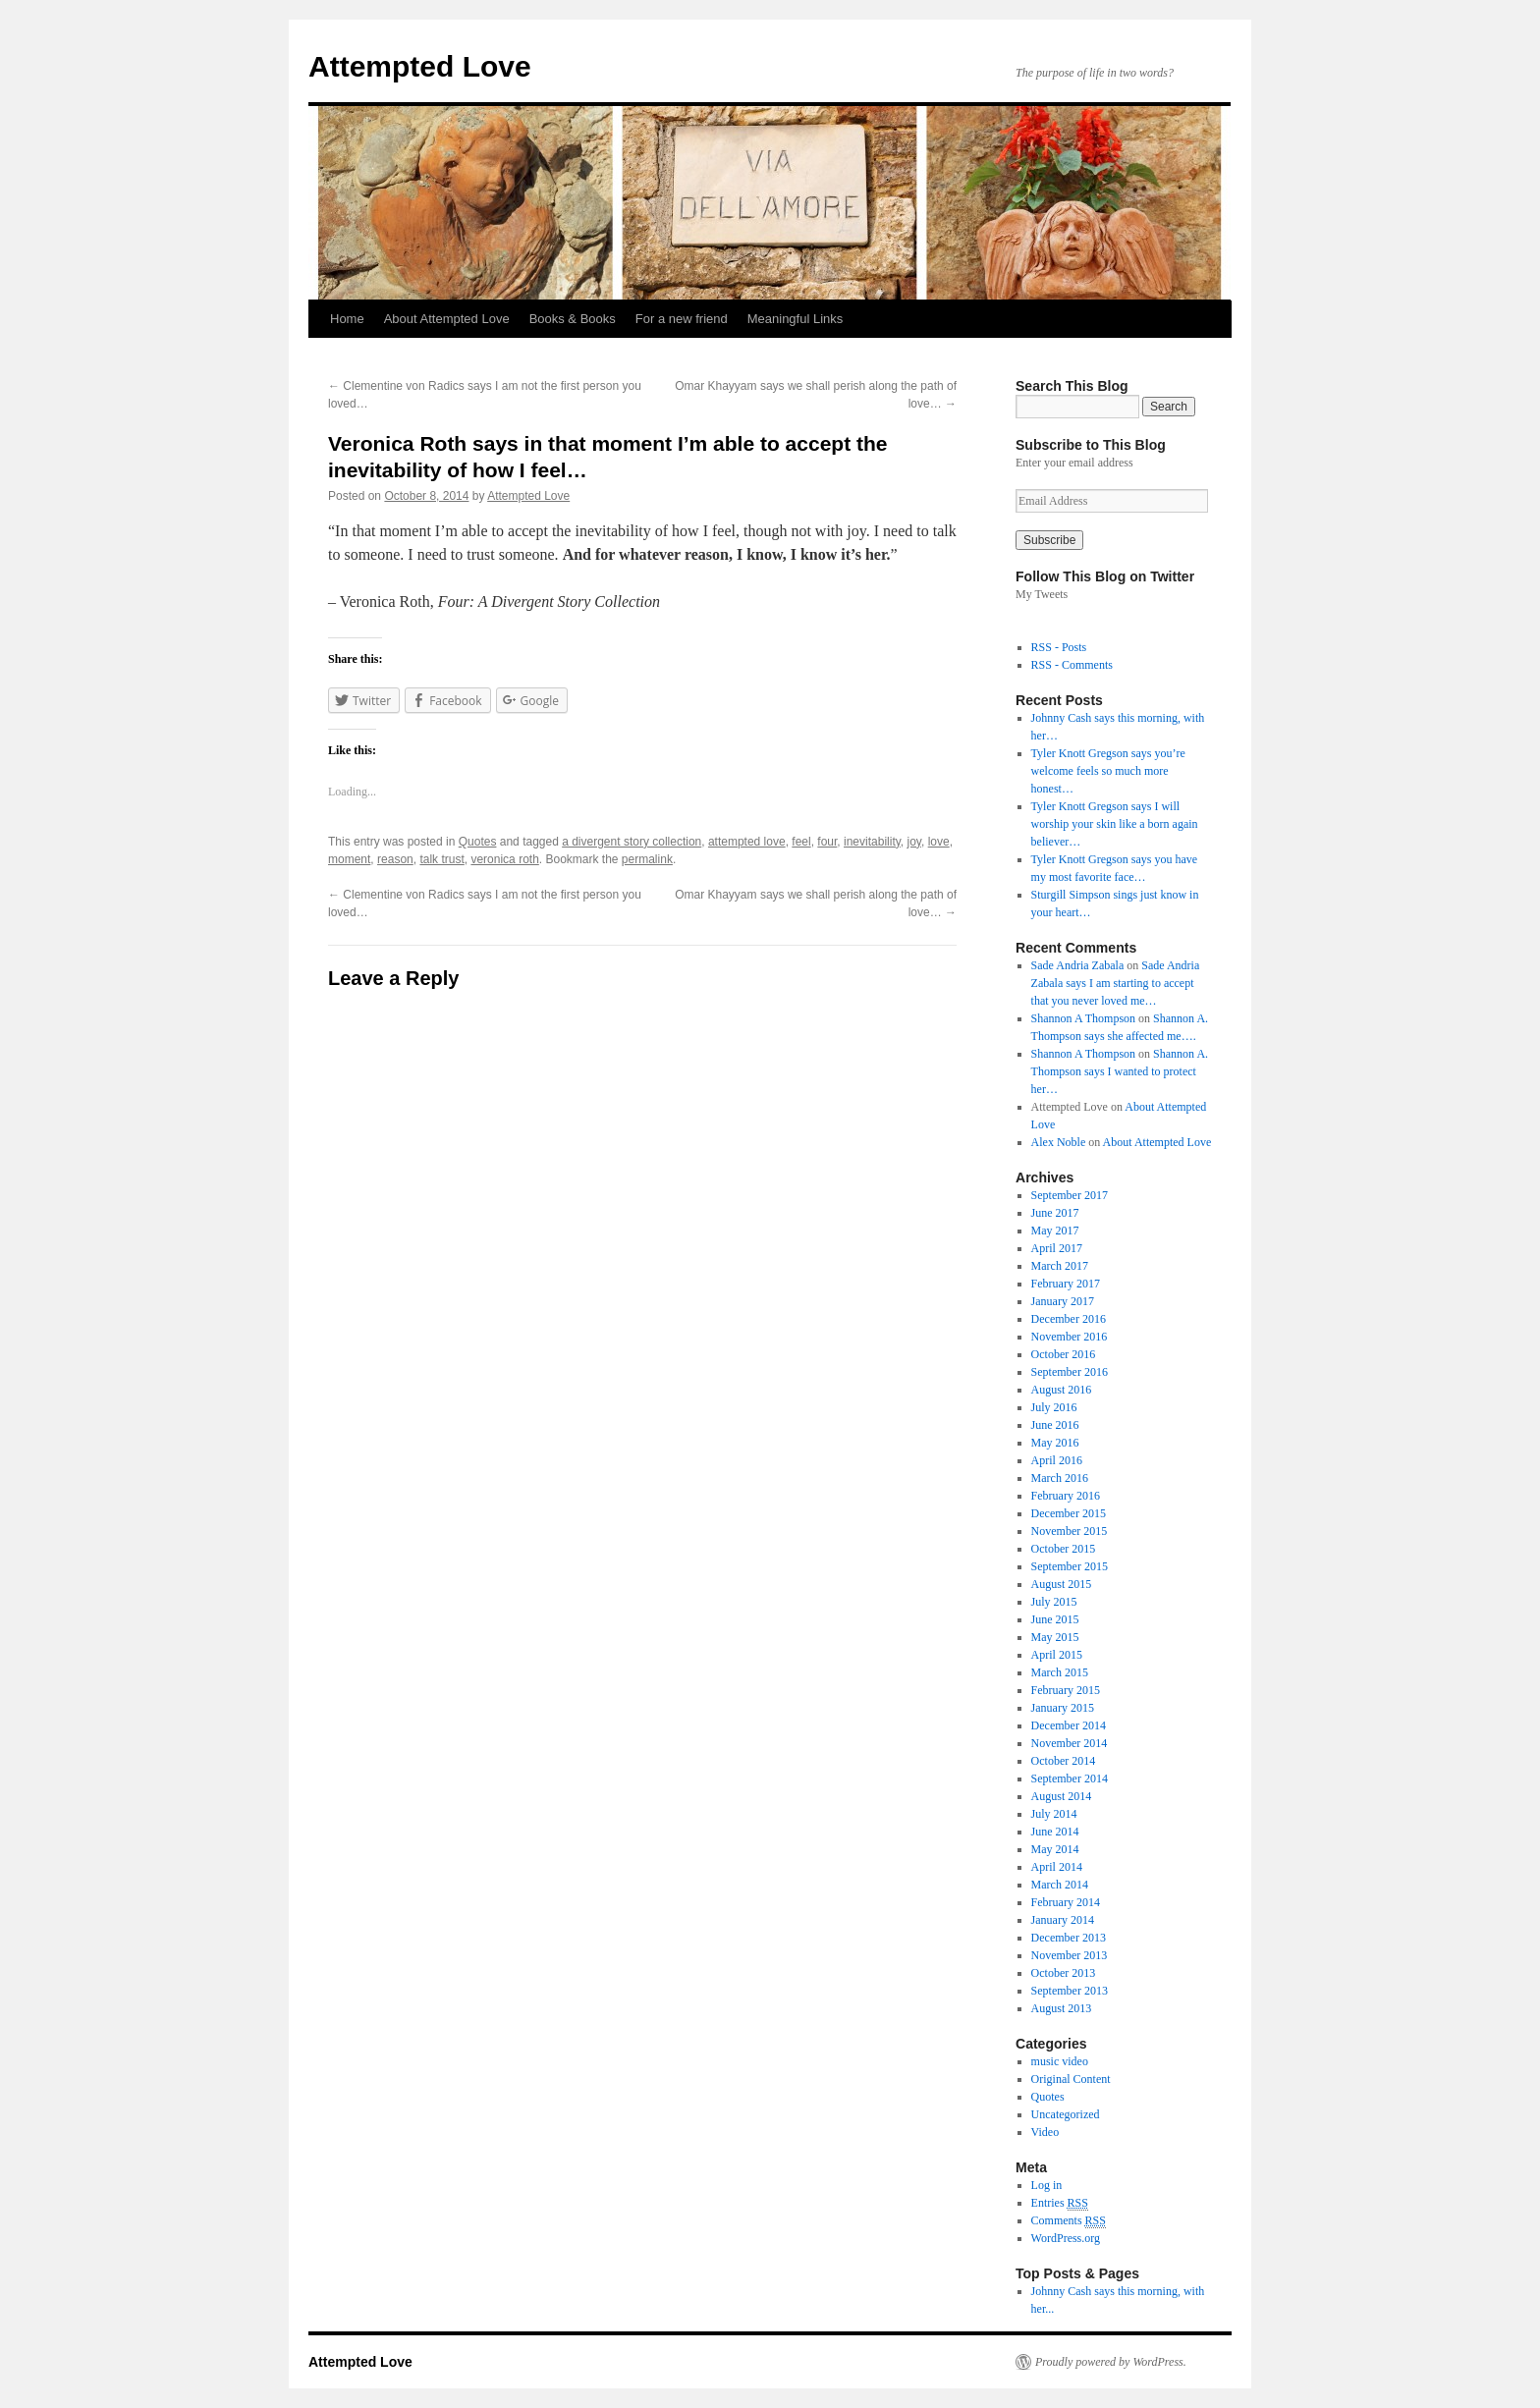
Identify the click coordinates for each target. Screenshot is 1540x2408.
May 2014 (1055, 1849)
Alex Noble (1058, 1142)
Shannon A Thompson (1083, 1018)
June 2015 (1055, 1619)
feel (801, 841)
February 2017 (1065, 1283)
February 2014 (1065, 1902)
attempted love (747, 841)
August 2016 (1061, 1389)
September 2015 (1069, 1566)
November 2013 (1069, 1955)
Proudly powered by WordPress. (1110, 2362)
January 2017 (1062, 1301)
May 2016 (1055, 1443)
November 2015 (1069, 1531)
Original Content (1071, 2079)
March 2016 (1059, 1478)
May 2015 (1055, 1637)
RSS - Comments (1072, 665)
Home (347, 318)
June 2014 (1055, 1831)
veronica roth (504, 859)
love (939, 841)
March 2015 (1059, 1672)
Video (1045, 2132)
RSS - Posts (1059, 647)
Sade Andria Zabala (1078, 965)
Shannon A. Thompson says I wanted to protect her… (1119, 1071)
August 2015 (1061, 1584)
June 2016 (1055, 1425)
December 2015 (1068, 1513)
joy (914, 841)
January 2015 (1062, 1708)
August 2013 (1061, 2008)
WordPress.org (1065, 2238)
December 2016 (1068, 1319)
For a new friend (681, 318)
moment (349, 859)
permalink (647, 859)
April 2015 (1056, 1655)
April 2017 (1056, 1248)
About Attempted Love (447, 318)
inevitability (872, 841)
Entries (1059, 2203)
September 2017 (1069, 1195)
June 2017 (1055, 1213)
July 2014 (1054, 1814)
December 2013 (1068, 1937)
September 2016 (1069, 1372)
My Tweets (1042, 594)
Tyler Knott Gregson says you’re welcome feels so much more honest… (1108, 770)
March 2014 (1059, 1884)
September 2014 (1069, 1778)
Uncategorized (1065, 2114)
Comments (1068, 2221)
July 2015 (1054, 1602)
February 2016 (1065, 1496)
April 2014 (1056, 1867)
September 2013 (1069, 1991)
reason (395, 859)
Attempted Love (419, 66)
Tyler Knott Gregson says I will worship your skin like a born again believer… (1114, 823)
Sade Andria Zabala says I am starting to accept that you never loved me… (1115, 983)
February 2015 (1065, 1690)
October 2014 (1063, 1761)
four (827, 841)
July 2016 (1054, 1407)
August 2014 (1061, 1796)
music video (1059, 2061)
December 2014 (1068, 1725)
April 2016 (1056, 1460)
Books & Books (572, 318)
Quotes (478, 841)
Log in (1047, 2185)
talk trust (441, 859)
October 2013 (1063, 1973)
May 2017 (1055, 1230)
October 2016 (1063, 1354)
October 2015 (1063, 1549)
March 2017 (1059, 1266)
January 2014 (1062, 1920)
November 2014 (1069, 1743)
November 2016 (1069, 1336)
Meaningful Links (795, 318)
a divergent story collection (631, 841)
